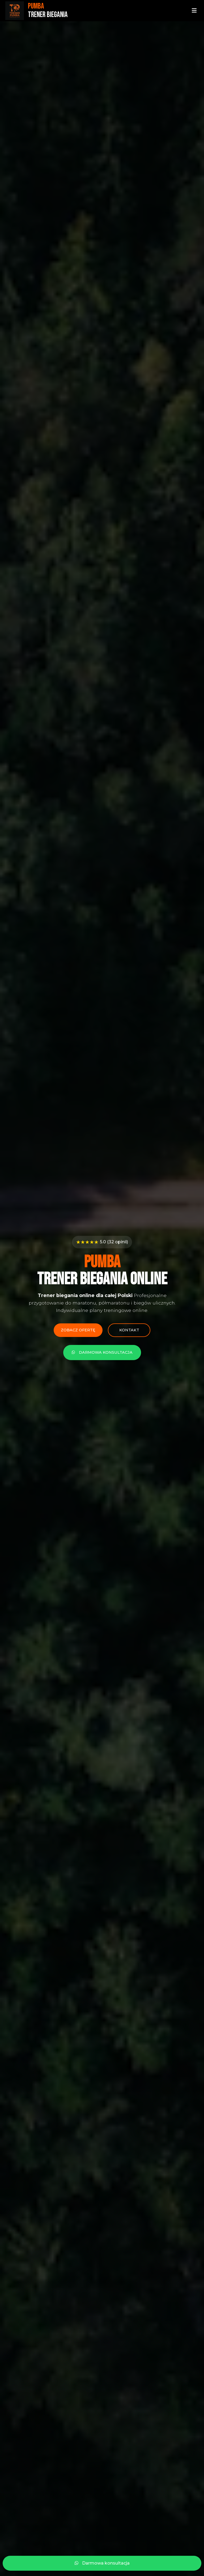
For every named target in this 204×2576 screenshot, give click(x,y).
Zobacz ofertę (78, 1330)
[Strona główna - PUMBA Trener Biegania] (36, 10)
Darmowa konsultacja (102, 1352)
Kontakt (129, 1330)
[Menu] (194, 10)
